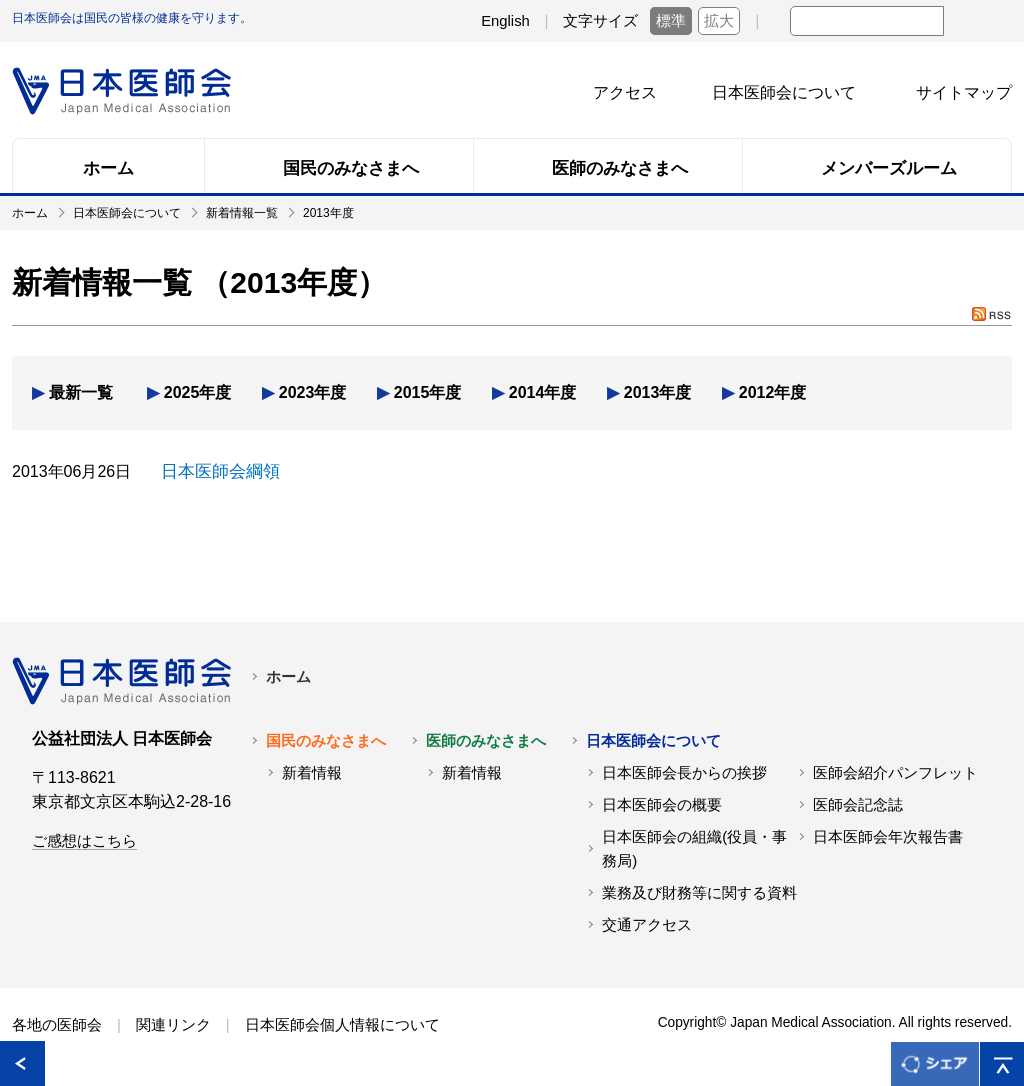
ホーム (288, 676)
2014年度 (543, 392)
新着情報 (312, 772)
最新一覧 (81, 392)
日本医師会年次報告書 (888, 836)
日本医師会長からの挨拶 (684, 772)
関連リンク (173, 1024)
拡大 (719, 21)
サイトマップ (964, 92)
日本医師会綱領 (217, 471)
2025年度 (198, 392)
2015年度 (428, 392)
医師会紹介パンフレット (895, 772)
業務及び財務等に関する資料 (699, 892)
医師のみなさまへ (486, 740)
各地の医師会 (57, 1024)
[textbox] (867, 21)
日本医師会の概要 (662, 804)
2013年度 (658, 392)
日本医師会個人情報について (342, 1024)
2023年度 (313, 392)
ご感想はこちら (84, 840)
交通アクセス (647, 924)
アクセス (625, 92)
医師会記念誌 (858, 804)
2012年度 (773, 392)
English (505, 21)
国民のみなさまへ (326, 740)
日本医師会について (784, 92)
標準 (671, 21)
